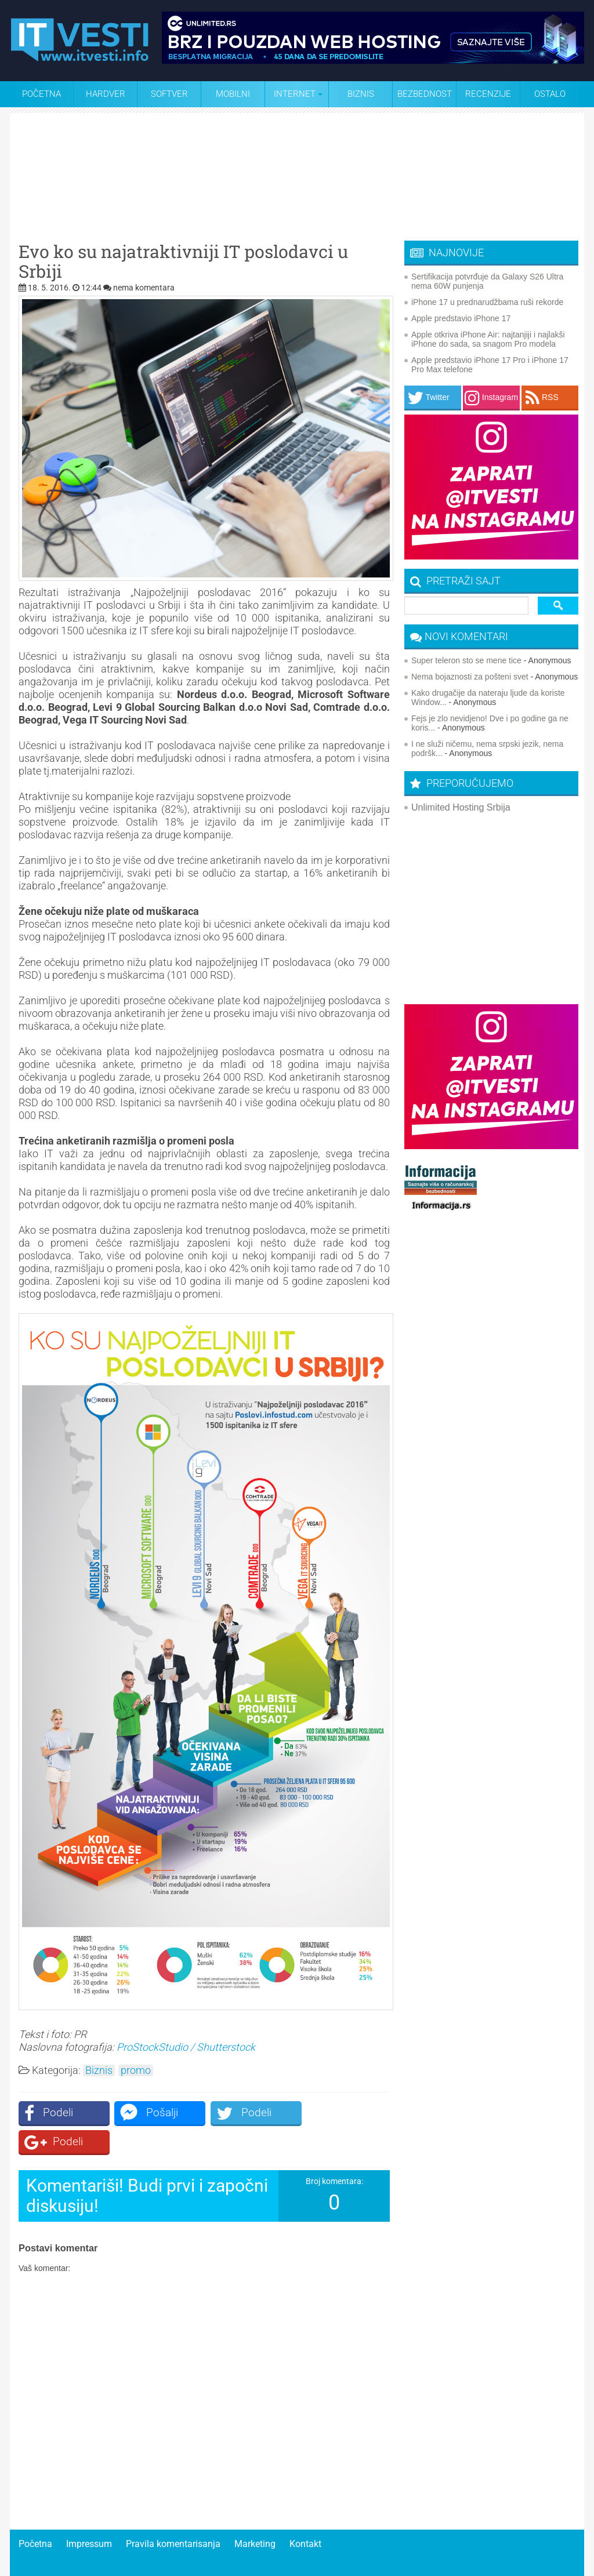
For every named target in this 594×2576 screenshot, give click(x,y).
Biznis (360, 94)
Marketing (255, 2514)
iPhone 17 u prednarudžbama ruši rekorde (487, 302)
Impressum (89, 2514)
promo (136, 2070)
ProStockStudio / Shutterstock (186, 2047)
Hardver (105, 94)
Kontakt (305, 2514)
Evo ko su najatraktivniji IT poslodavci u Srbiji (183, 261)
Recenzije (488, 94)
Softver (169, 94)
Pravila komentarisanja (173, 2514)
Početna (41, 94)
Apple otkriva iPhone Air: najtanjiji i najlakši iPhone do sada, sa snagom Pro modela (488, 339)
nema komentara (144, 287)
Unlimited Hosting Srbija (460, 807)
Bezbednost (424, 94)
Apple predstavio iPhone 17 (460, 318)
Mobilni (233, 94)
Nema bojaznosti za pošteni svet (469, 676)
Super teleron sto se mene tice (466, 660)
